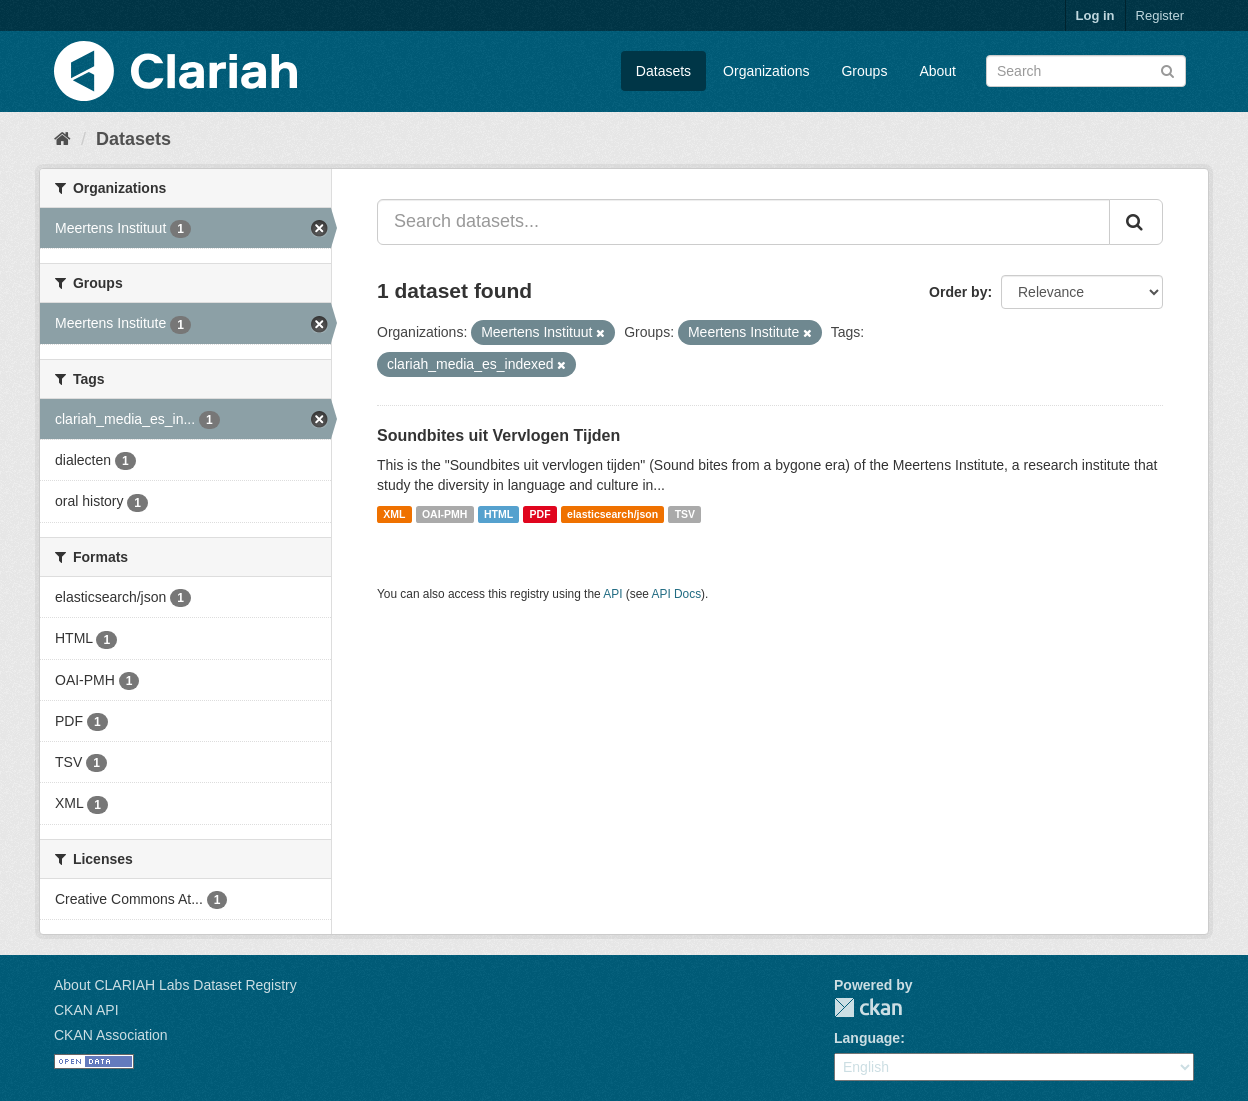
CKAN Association (111, 1035)
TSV (685, 514)
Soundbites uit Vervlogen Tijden (498, 435)
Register (1160, 15)
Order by (958, 292)
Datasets (663, 71)
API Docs (677, 594)
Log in (1095, 15)
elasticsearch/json (612, 514)
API (612, 594)
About (937, 71)
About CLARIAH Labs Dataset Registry (175, 985)
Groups (864, 71)
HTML (498, 514)
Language (867, 1038)
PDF (540, 514)
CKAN (868, 1007)
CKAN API (86, 1010)
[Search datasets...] (743, 222)
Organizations (766, 71)
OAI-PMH (445, 514)
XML (394, 514)
